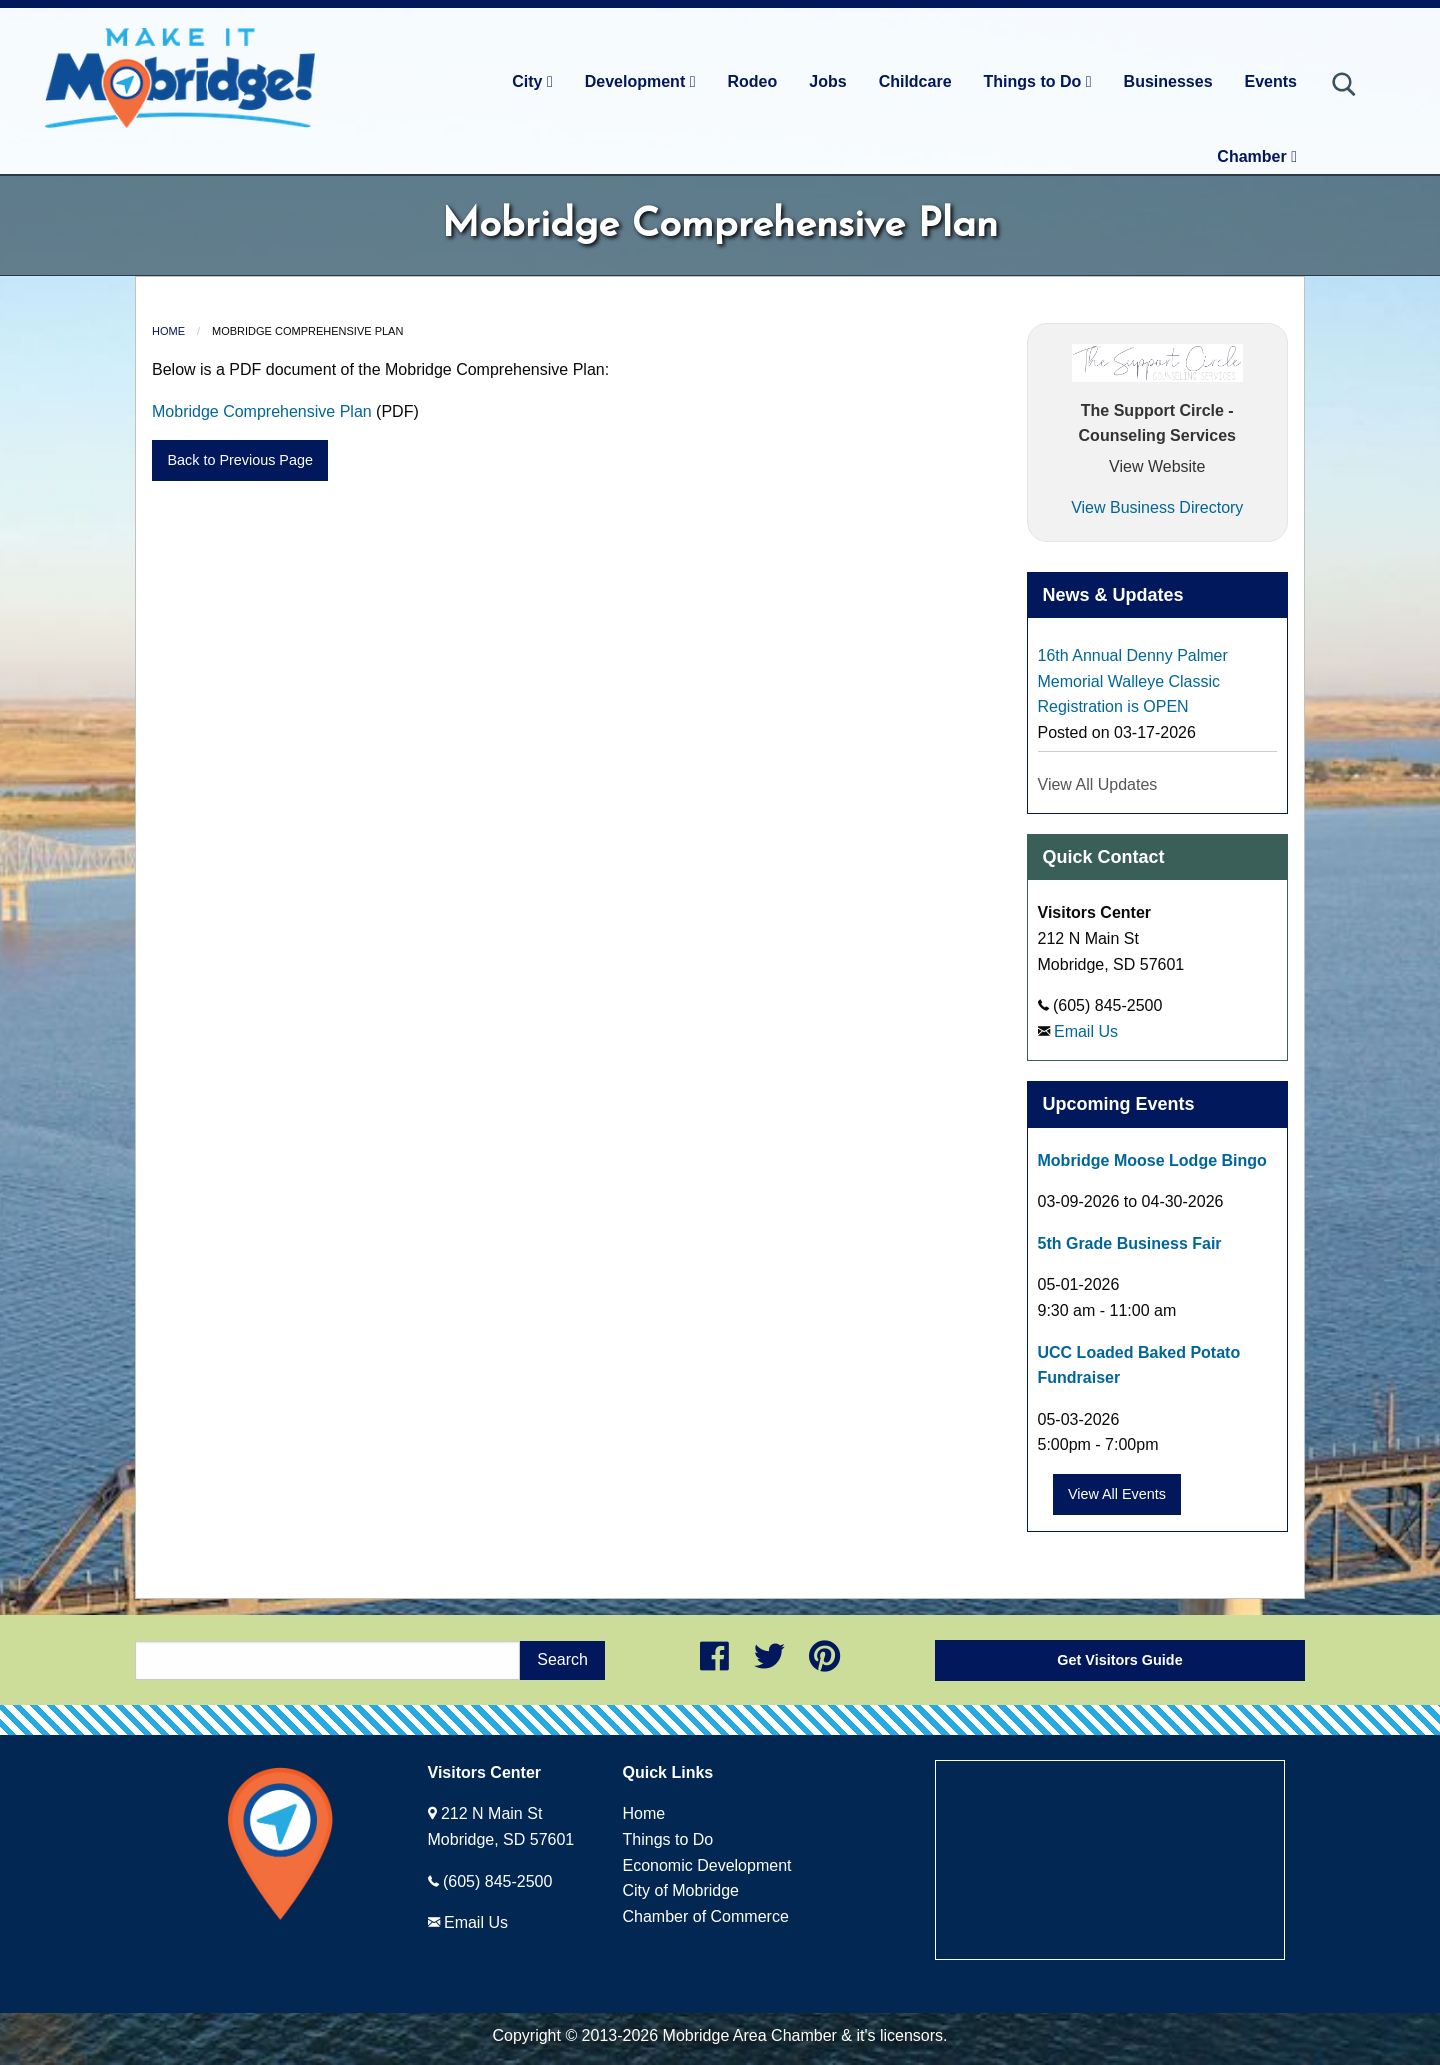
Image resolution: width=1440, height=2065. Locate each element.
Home (168, 331)
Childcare (915, 81)
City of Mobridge (681, 1890)
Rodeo (753, 81)
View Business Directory (1157, 507)
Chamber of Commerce (706, 1916)
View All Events (1117, 1494)
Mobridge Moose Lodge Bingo (1152, 1160)
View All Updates (1098, 784)
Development (640, 81)
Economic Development (707, 1865)
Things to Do (1038, 81)
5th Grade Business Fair (1130, 1243)
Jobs (827, 81)
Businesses (1168, 81)
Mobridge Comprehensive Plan (262, 411)
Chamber (1257, 156)
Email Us (1086, 1031)
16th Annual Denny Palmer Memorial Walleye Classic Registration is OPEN (1133, 681)
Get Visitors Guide (1119, 1660)
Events (1271, 81)
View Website (1157, 466)
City (532, 81)
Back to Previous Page (240, 460)
